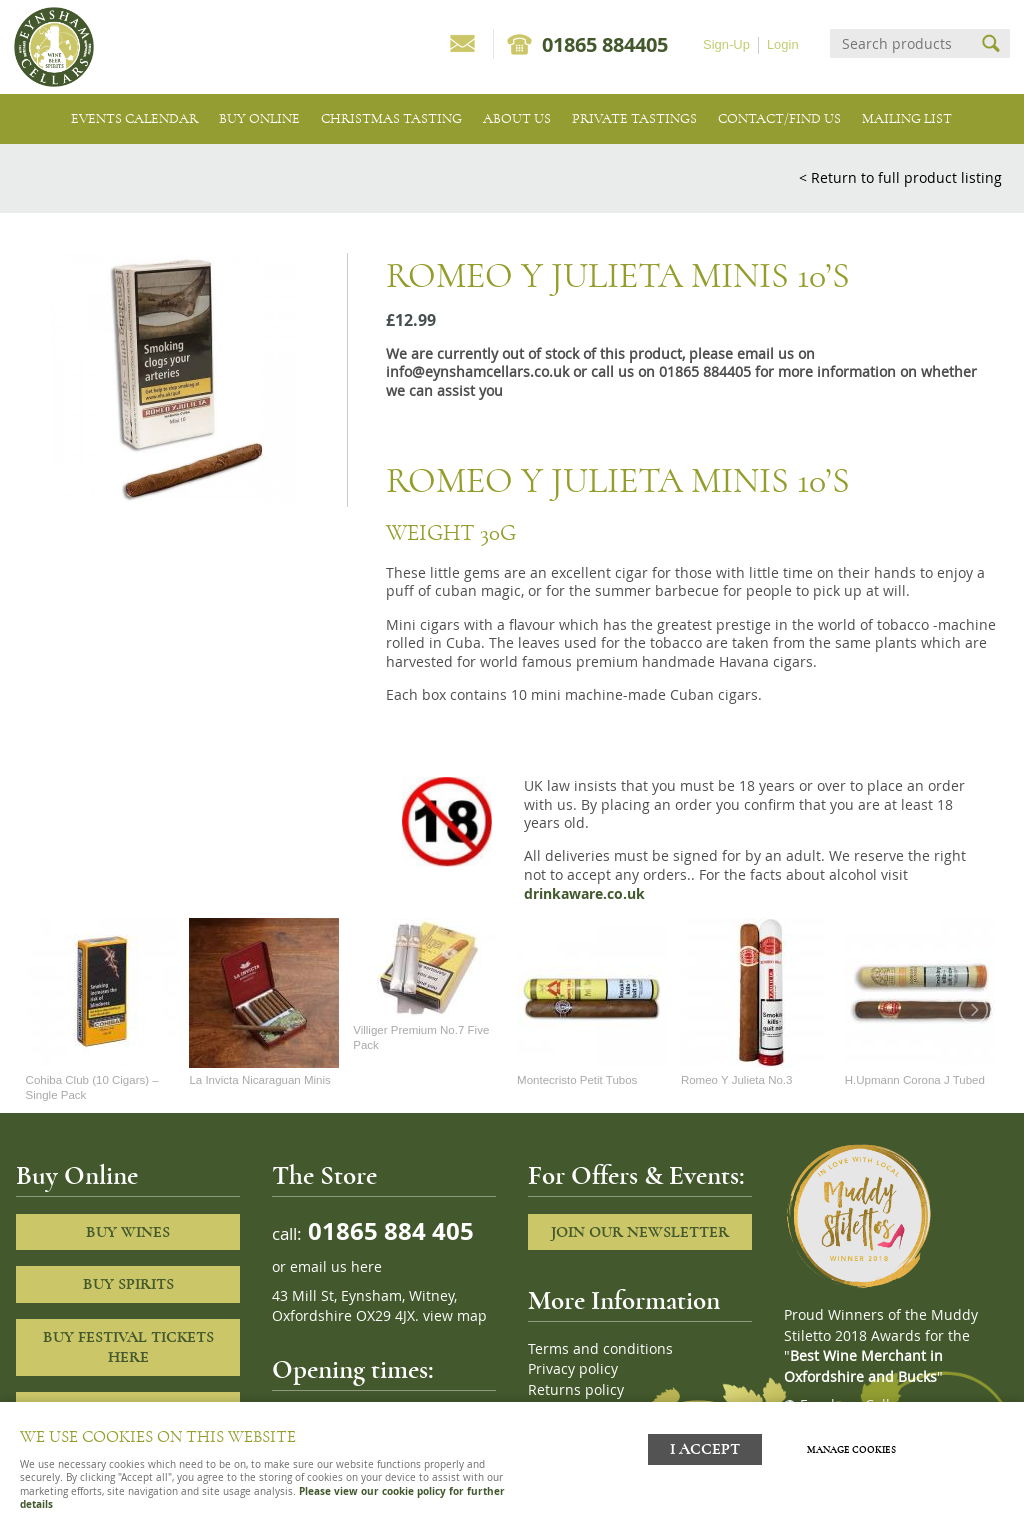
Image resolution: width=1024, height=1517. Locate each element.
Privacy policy (573, 1369)
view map (455, 1316)
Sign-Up (726, 44)
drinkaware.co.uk (584, 894)
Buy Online (259, 118)
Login (783, 44)
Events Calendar (134, 118)
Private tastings (634, 118)
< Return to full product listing (900, 177)
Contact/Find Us (779, 118)
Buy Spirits (128, 1284)
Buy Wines (128, 1232)
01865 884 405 (388, 1230)
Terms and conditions (600, 1349)
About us (517, 118)
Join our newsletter (640, 1232)
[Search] (902, 43)
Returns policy (576, 1390)
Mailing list (907, 118)
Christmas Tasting (391, 118)
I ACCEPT (705, 1449)
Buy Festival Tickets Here (128, 1347)
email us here (336, 1267)
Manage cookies (851, 1450)
